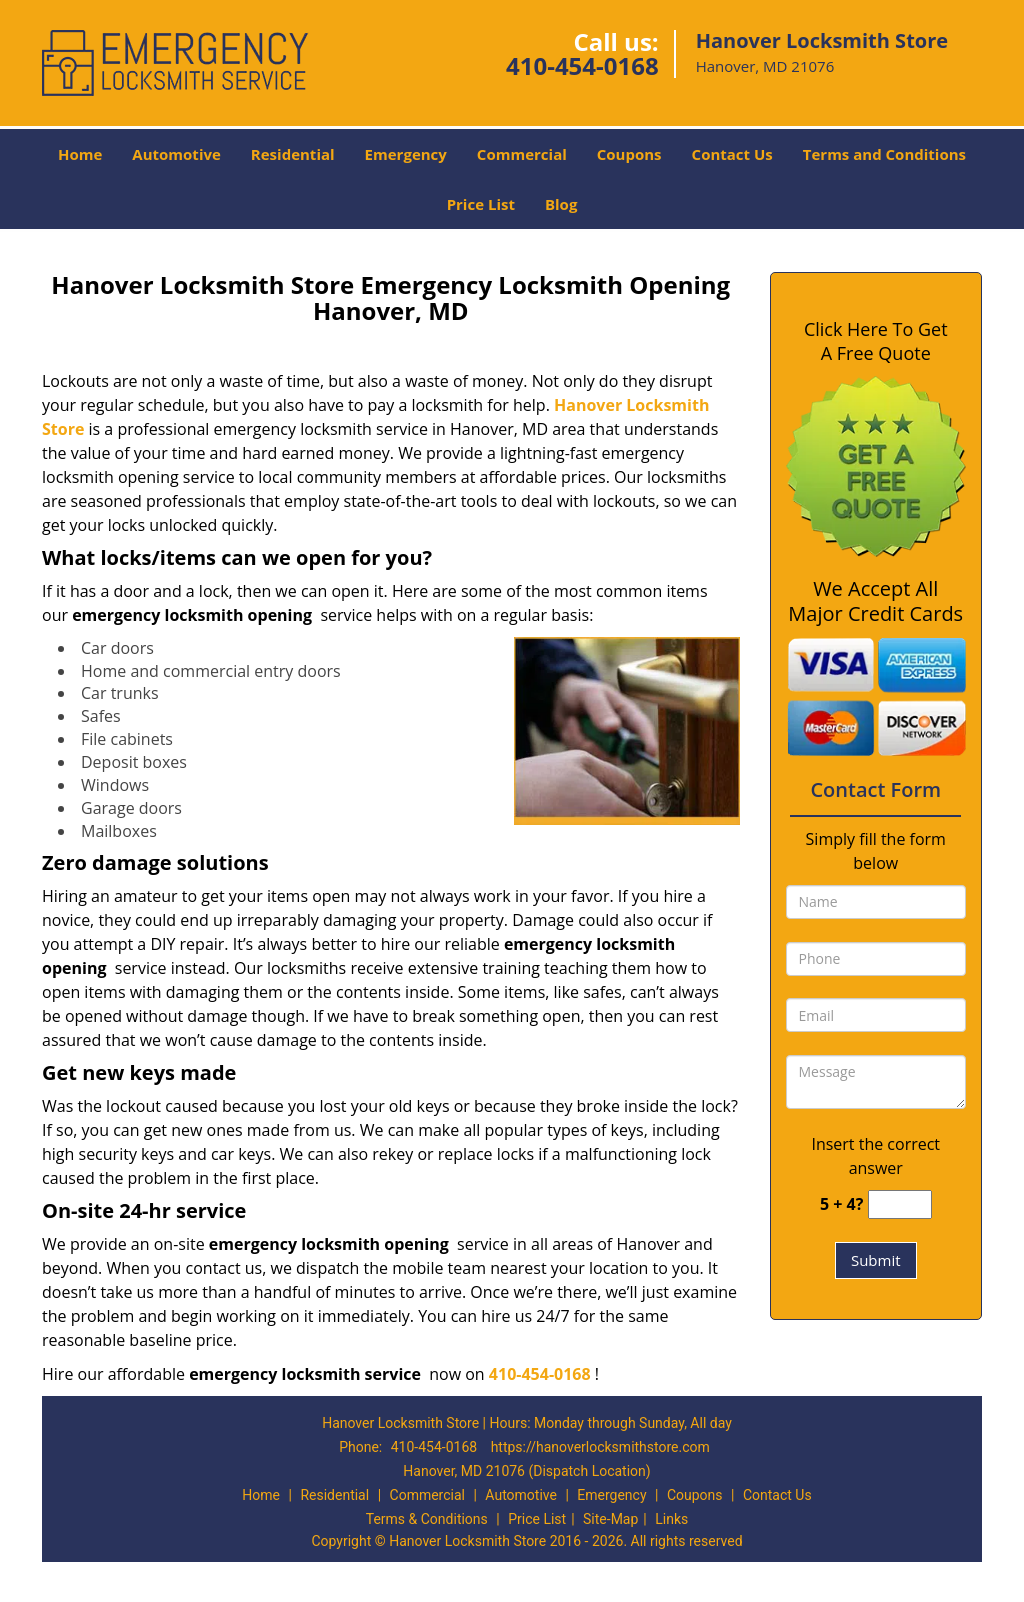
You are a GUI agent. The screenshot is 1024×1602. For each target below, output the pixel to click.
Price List (481, 204)
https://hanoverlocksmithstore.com (600, 1447)
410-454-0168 (582, 65)
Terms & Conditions (427, 1519)
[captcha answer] (900, 1204)
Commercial (522, 154)
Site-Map (610, 1519)
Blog (561, 204)
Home (80, 154)
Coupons (629, 154)
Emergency (406, 154)
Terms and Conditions (884, 154)
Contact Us (732, 154)
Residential (293, 154)
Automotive (176, 154)
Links (671, 1519)
